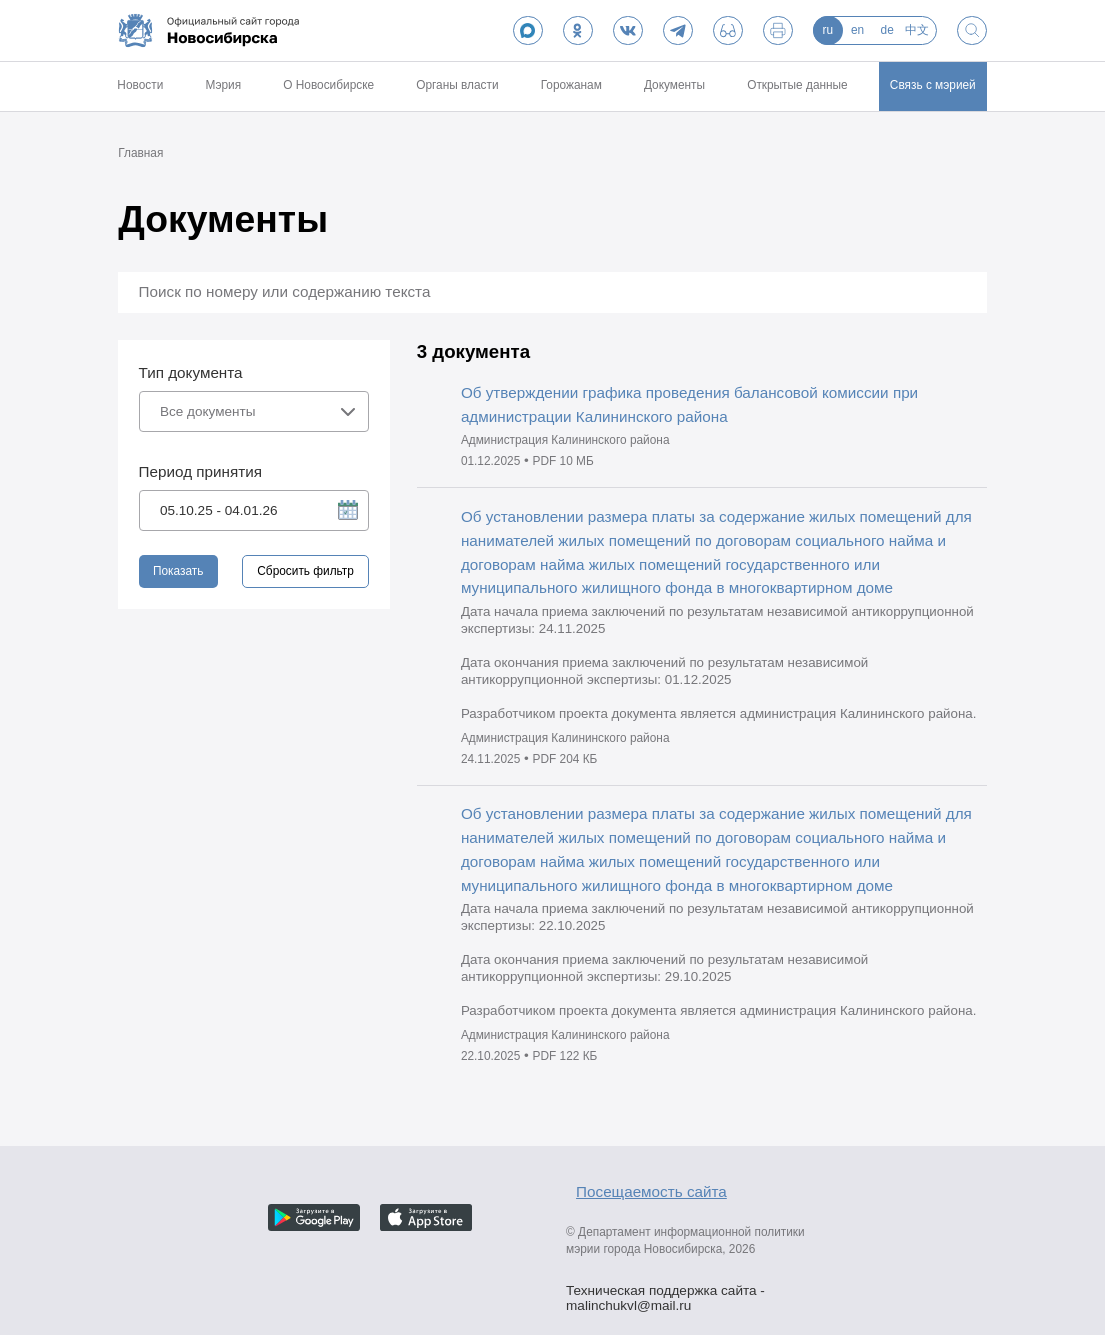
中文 (917, 30)
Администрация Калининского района (565, 440)
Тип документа (191, 372)
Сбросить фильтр (305, 571)
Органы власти (457, 85)
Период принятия (200, 471)
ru (828, 30)
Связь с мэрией (933, 85)
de (887, 30)
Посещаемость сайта (651, 1191)
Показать (178, 571)
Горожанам (571, 85)
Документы (674, 85)
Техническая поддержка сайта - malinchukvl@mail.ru (665, 1292)
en (857, 30)
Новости (140, 85)
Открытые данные (797, 85)
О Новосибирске (328, 85)
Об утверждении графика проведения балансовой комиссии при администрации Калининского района (689, 404)
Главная (140, 153)
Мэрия (223, 85)
